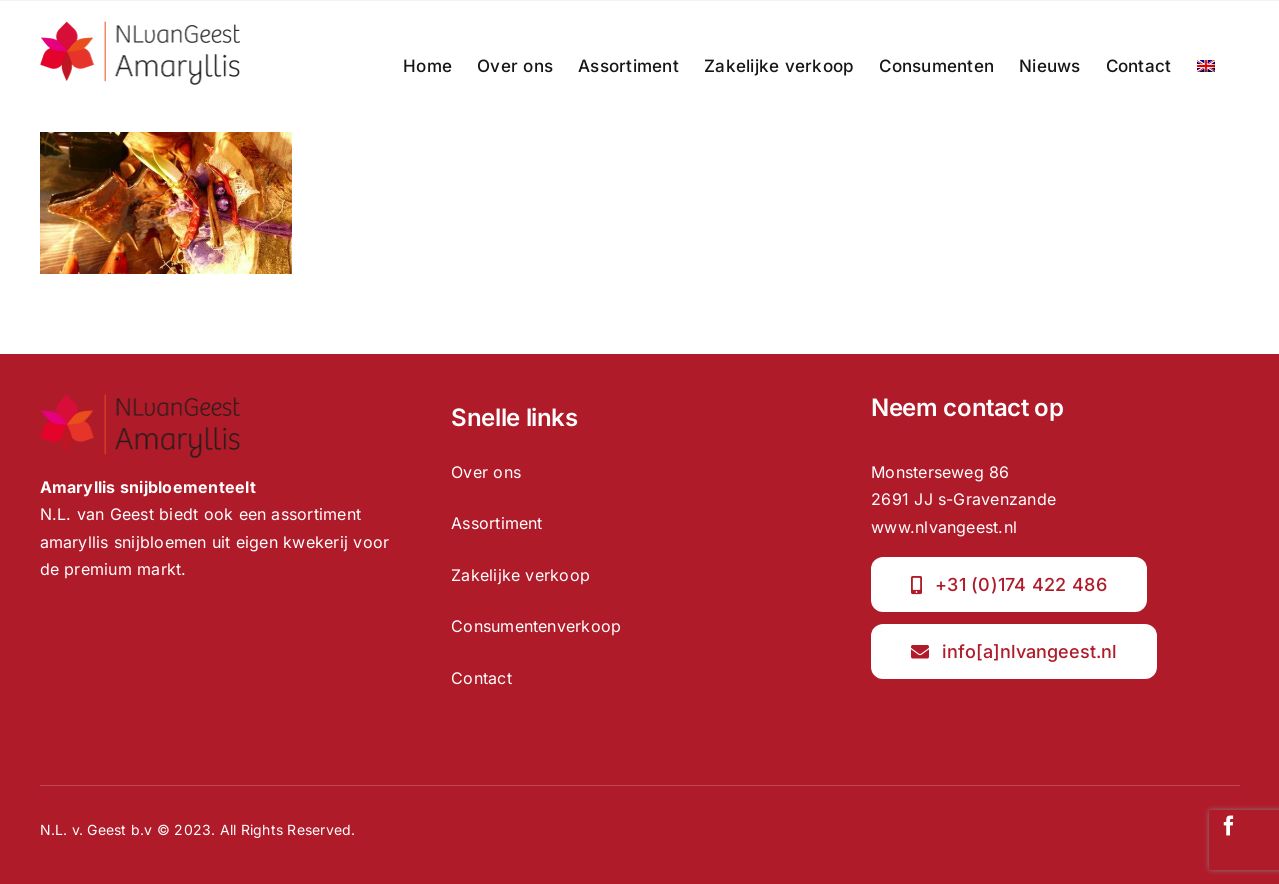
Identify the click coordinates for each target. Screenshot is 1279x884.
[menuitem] (1206, 66)
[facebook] (1229, 826)
